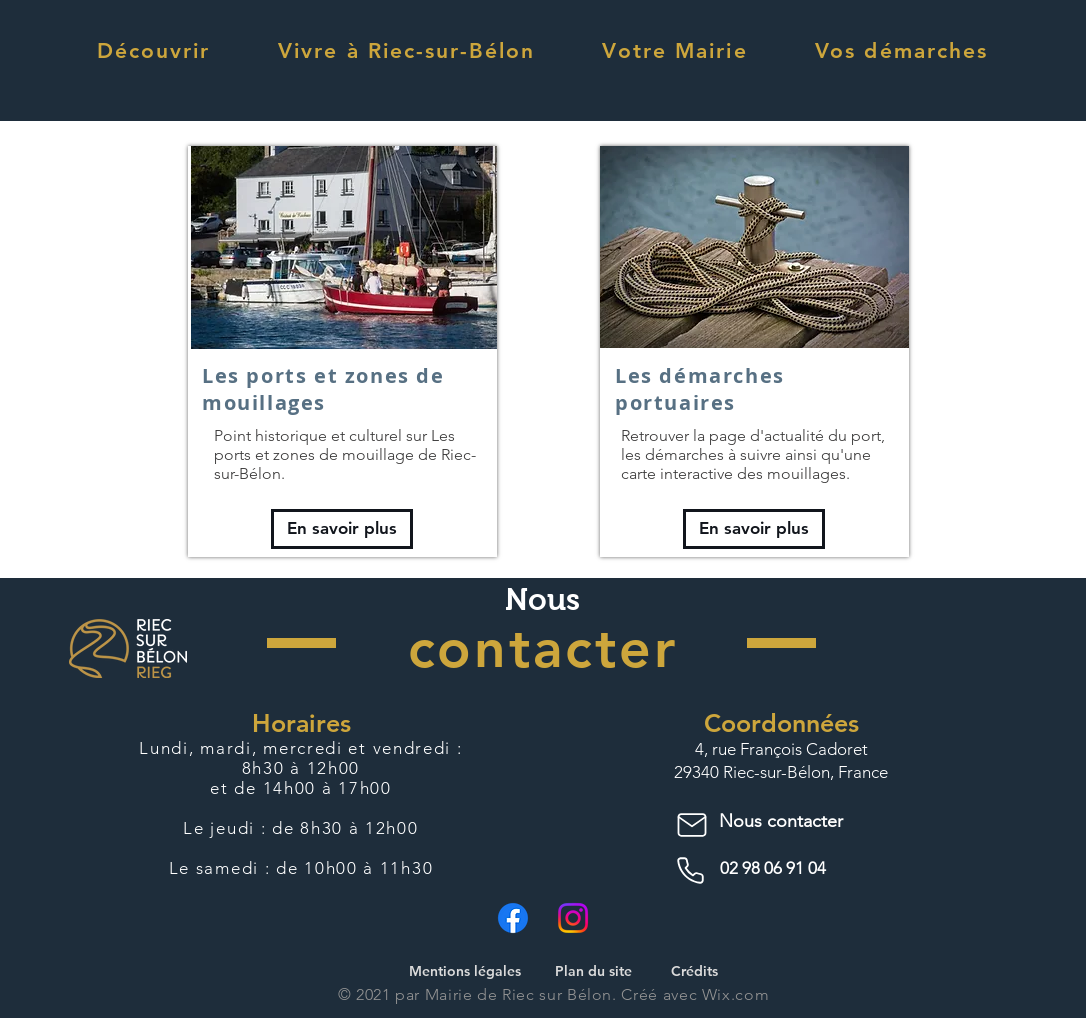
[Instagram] (573, 918)
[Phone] (694, 871)
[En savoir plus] (342, 529)
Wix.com (735, 994)
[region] (342, 351)
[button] (153, 50)
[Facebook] (513, 918)
